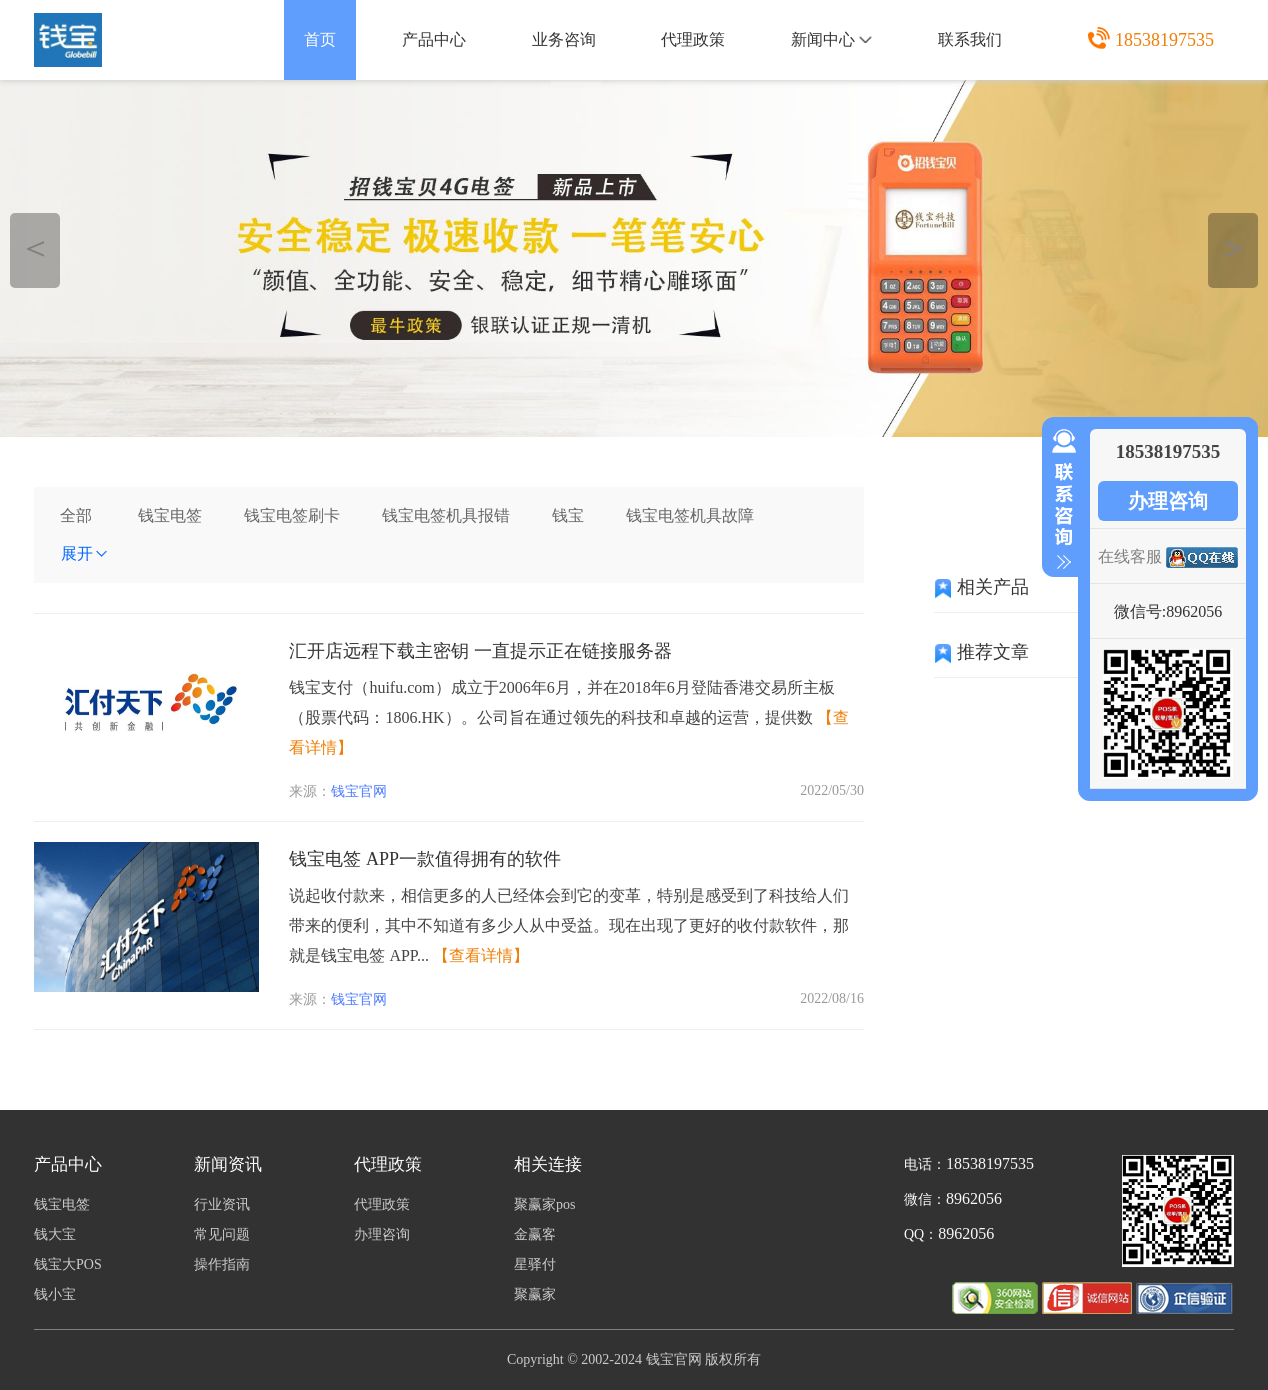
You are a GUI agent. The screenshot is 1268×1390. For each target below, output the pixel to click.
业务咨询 (564, 39)
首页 (320, 39)
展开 (84, 553)
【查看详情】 (481, 955)
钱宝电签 (170, 515)
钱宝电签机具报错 (446, 515)
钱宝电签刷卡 (292, 515)
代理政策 (693, 39)
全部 (76, 515)
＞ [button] (1233, 247)
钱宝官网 (359, 791)
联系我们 (970, 39)
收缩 (1060, 500)
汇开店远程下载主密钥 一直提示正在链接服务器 (480, 651)
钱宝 (568, 515)
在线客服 (1130, 556)
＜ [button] (35, 247)
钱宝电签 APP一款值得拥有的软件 (425, 859)
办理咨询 (1168, 501)
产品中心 (434, 39)
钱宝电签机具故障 (690, 515)
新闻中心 (831, 39)
